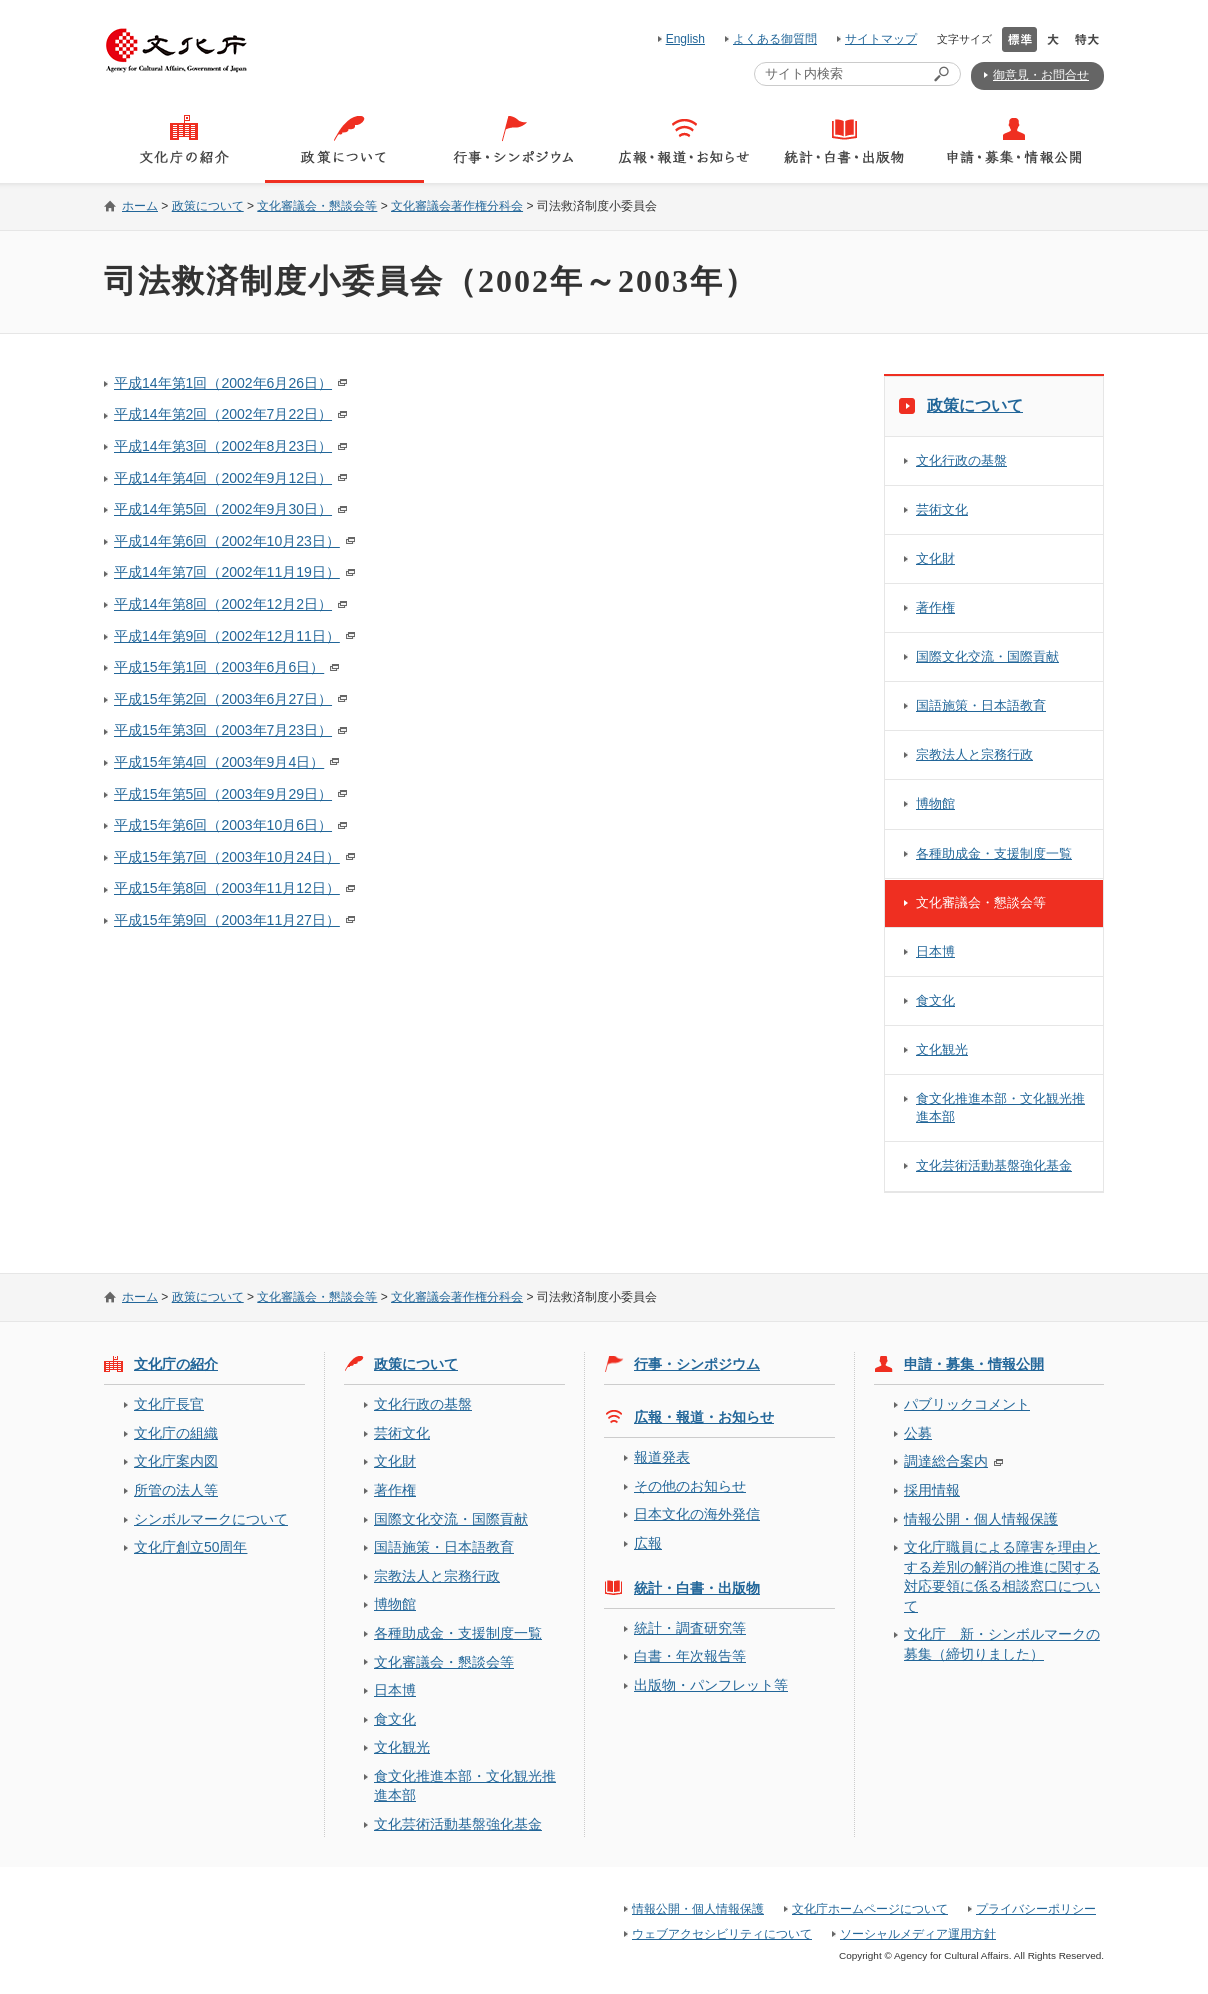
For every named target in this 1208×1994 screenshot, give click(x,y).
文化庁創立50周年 (190, 1547)
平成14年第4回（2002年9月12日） (223, 478)
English (685, 39)
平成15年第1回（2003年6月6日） (219, 667)
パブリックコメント (967, 1404)
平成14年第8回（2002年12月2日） (223, 604)
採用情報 (932, 1490)
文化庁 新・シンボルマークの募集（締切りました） (1002, 1643)
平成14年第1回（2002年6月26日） (223, 383)
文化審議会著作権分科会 (457, 206)
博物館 (935, 803)
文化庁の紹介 (176, 1364)
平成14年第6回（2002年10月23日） (227, 541)
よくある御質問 (775, 39)
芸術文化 (942, 509)
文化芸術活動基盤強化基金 (994, 1165)
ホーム (140, 206)
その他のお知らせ (690, 1486)
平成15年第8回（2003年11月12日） (227, 888)
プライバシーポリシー (1036, 1909)
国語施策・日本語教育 (981, 705)
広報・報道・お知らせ (704, 1417)
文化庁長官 (169, 1404)
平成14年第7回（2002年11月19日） (227, 572)
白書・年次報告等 (690, 1656)
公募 (918, 1433)
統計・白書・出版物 (697, 1588)
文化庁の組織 (176, 1433)
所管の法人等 (176, 1490)
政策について (208, 206)
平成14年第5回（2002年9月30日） (223, 509)
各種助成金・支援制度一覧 (994, 853)
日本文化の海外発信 (697, 1514)
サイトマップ (881, 39)
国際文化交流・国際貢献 (987, 656)
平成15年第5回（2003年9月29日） (223, 794)
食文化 (935, 1000)
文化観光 (942, 1049)
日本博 (935, 951)
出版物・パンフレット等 (711, 1685)
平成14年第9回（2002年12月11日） (227, 636)
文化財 (935, 558)
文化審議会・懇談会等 (317, 206)
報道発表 (662, 1457)
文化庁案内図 (176, 1461)
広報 (648, 1543)
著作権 (935, 607)
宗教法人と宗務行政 (974, 754)
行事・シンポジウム (697, 1364)
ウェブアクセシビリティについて (722, 1934)
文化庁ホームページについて (870, 1909)
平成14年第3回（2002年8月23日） (223, 446)
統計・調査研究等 (690, 1628)
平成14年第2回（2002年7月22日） (223, 414)
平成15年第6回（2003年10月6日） (223, 825)
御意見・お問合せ (1041, 75)
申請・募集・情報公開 (974, 1364)
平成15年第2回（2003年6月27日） (223, 699)
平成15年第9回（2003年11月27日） (227, 920)
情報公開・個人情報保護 (981, 1519)
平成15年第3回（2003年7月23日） (223, 730)
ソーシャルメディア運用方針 (918, 1934)
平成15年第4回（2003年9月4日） (219, 762)
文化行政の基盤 (961, 460)
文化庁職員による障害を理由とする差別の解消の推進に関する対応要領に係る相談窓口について (1002, 1576)
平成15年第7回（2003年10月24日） (227, 857)
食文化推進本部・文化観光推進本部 (1000, 1107)
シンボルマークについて (211, 1519)
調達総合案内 (946, 1461)
